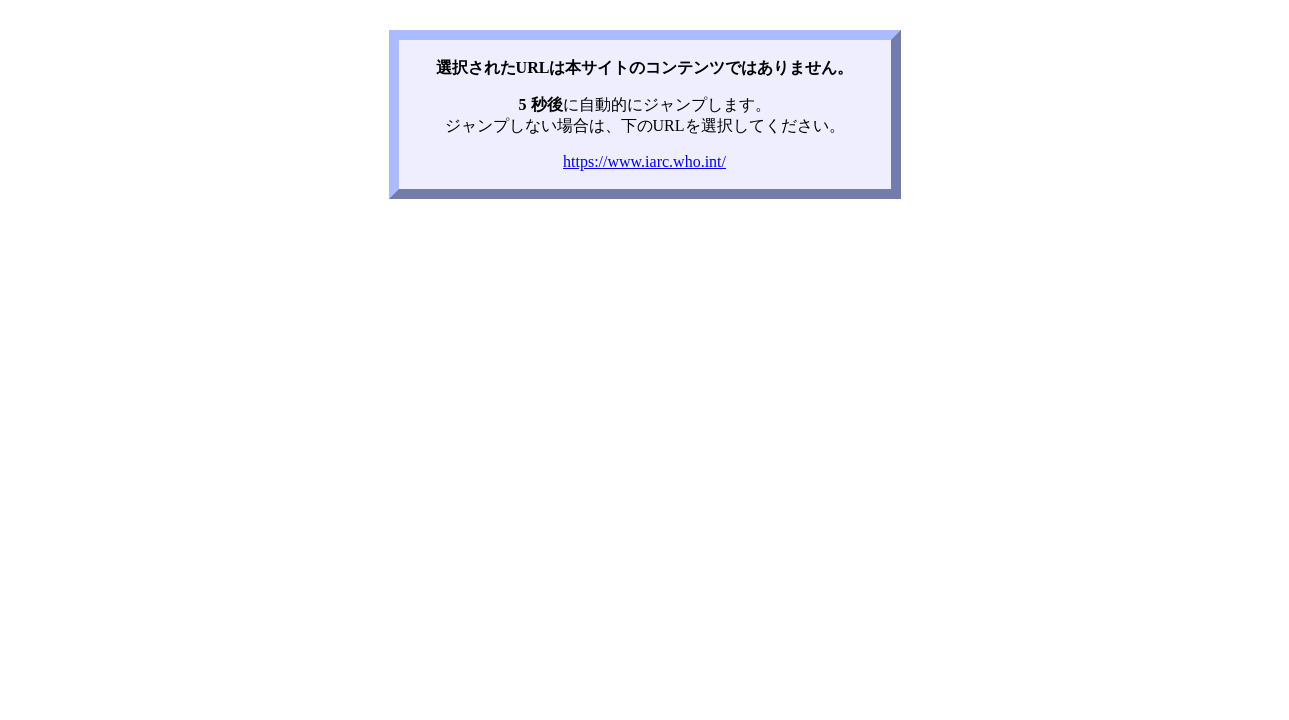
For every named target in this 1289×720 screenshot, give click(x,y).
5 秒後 (541, 104)
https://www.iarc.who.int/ (644, 161)
